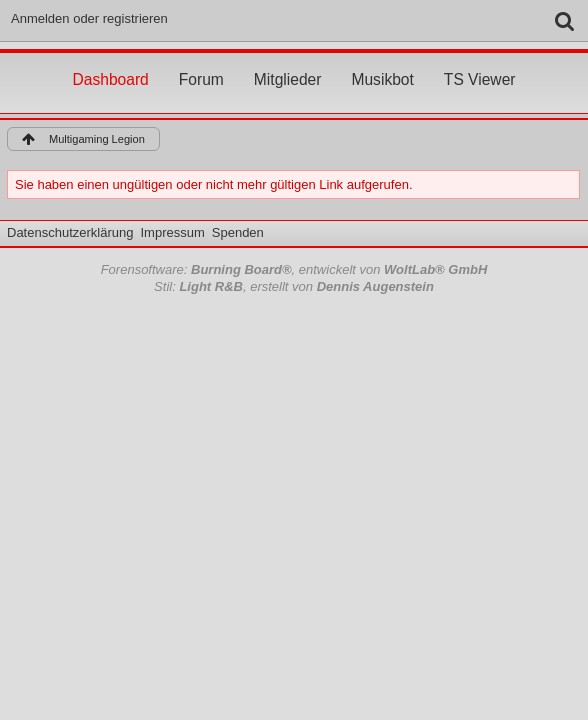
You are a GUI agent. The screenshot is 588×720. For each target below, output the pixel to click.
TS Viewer (480, 61)
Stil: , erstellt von (294, 286)
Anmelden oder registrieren (89, 18)
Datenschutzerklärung (70, 232)
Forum (201, 61)
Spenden (238, 232)
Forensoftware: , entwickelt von (294, 269)
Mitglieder (288, 61)
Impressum (172, 232)
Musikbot (382, 61)
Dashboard (110, 61)
